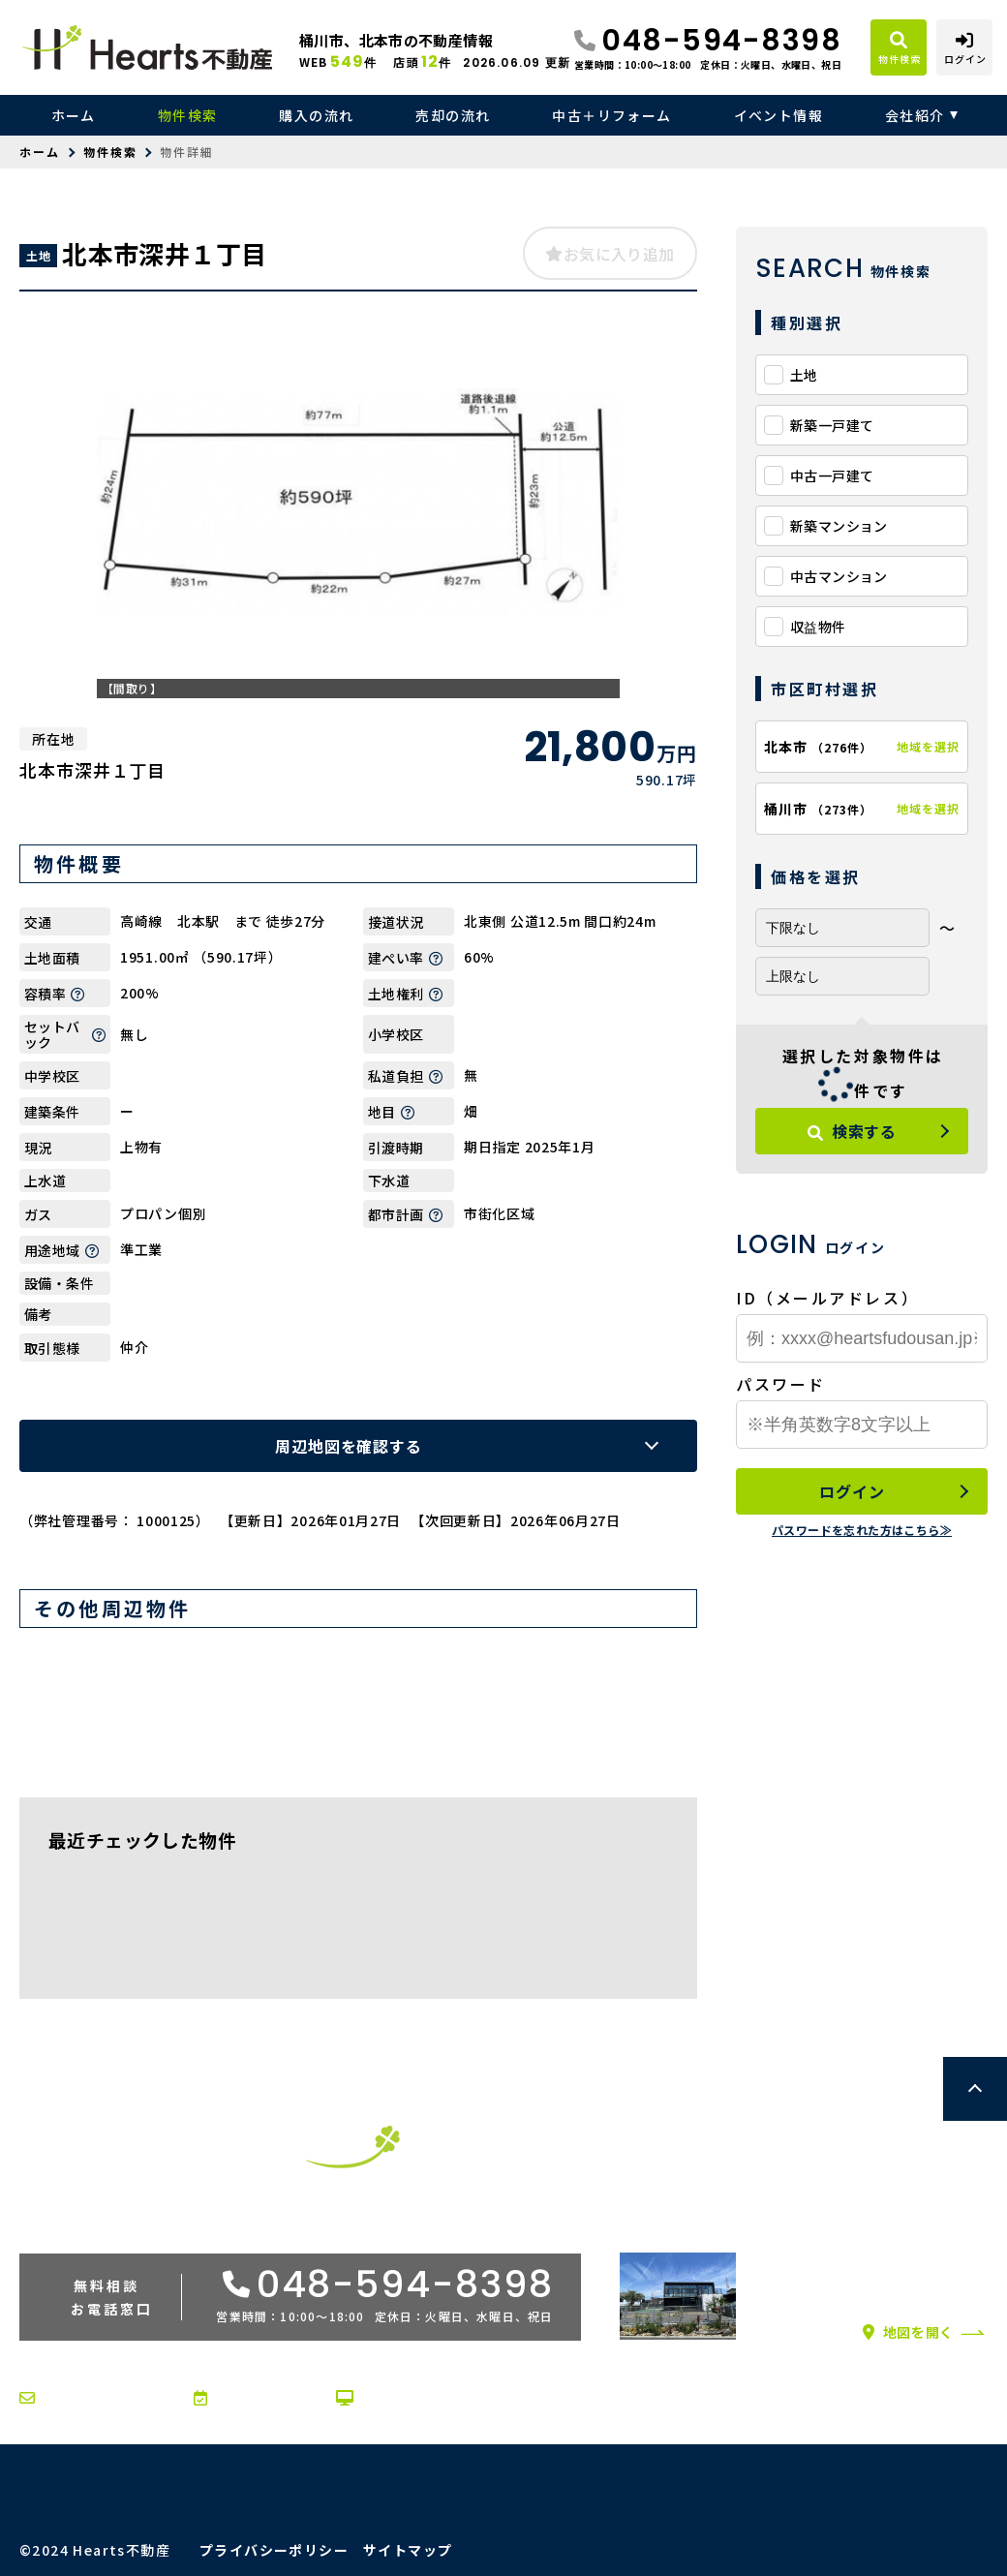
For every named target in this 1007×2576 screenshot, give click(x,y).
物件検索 (188, 115)
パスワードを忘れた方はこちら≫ (862, 1529)
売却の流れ (452, 115)
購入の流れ (316, 115)
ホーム (73, 115)
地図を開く (908, 2332)
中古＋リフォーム (611, 115)
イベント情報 (778, 115)
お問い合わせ (77, 2398)
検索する (852, 1131)
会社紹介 (915, 115)
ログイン (851, 1491)
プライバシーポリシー (274, 2550)
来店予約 (236, 2398)
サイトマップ (407, 2550)
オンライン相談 (402, 2398)
